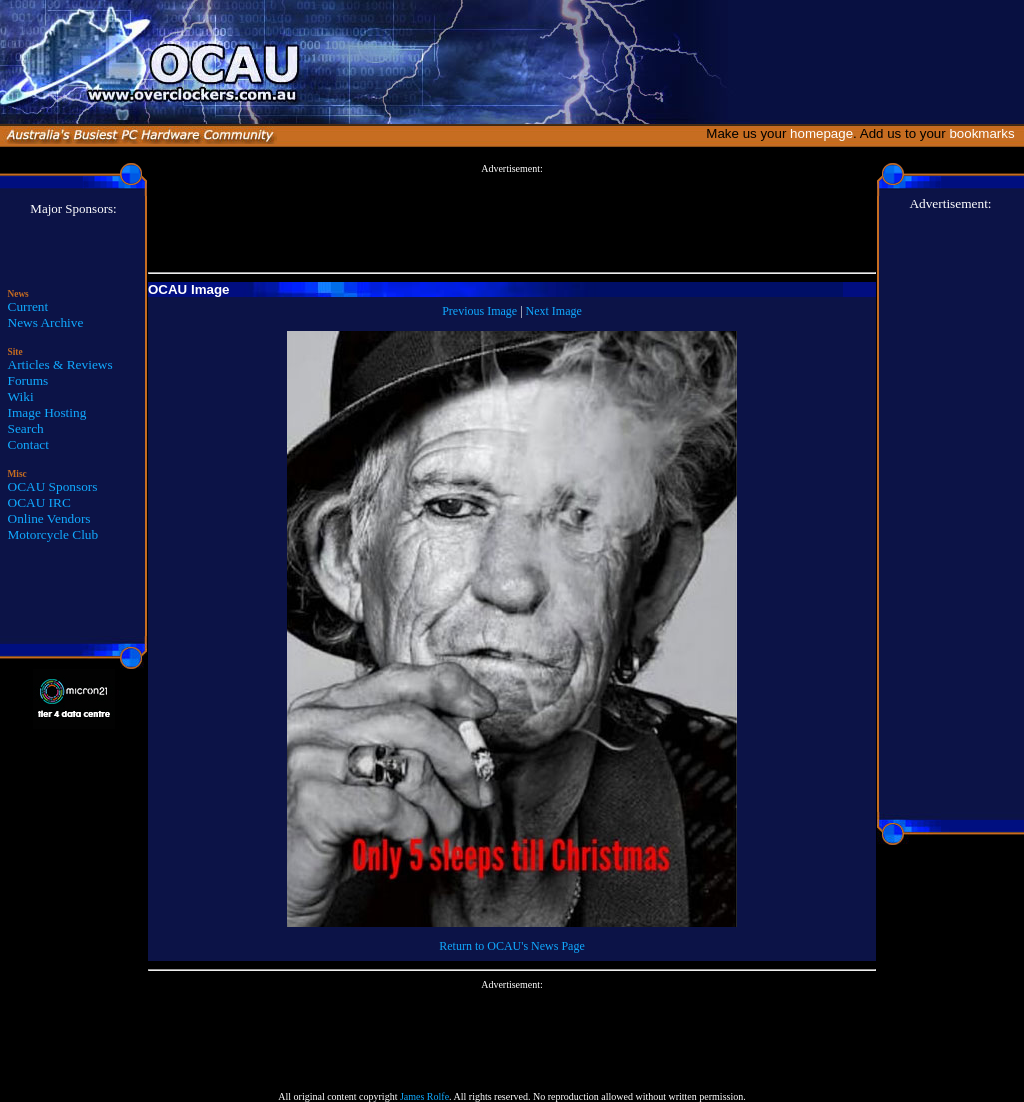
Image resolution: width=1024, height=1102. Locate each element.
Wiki (21, 396)
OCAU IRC (39, 502)
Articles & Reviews (60, 364)
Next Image (554, 311)
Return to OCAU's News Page (511, 946)
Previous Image (479, 311)
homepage (821, 133)
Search (26, 428)
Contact (28, 444)
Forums (28, 380)
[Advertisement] (512, 219)
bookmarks (985, 133)
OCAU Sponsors (53, 486)
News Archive (46, 322)
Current (28, 306)
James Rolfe (424, 1096)
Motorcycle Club (53, 534)
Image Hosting (47, 412)
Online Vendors (49, 518)
